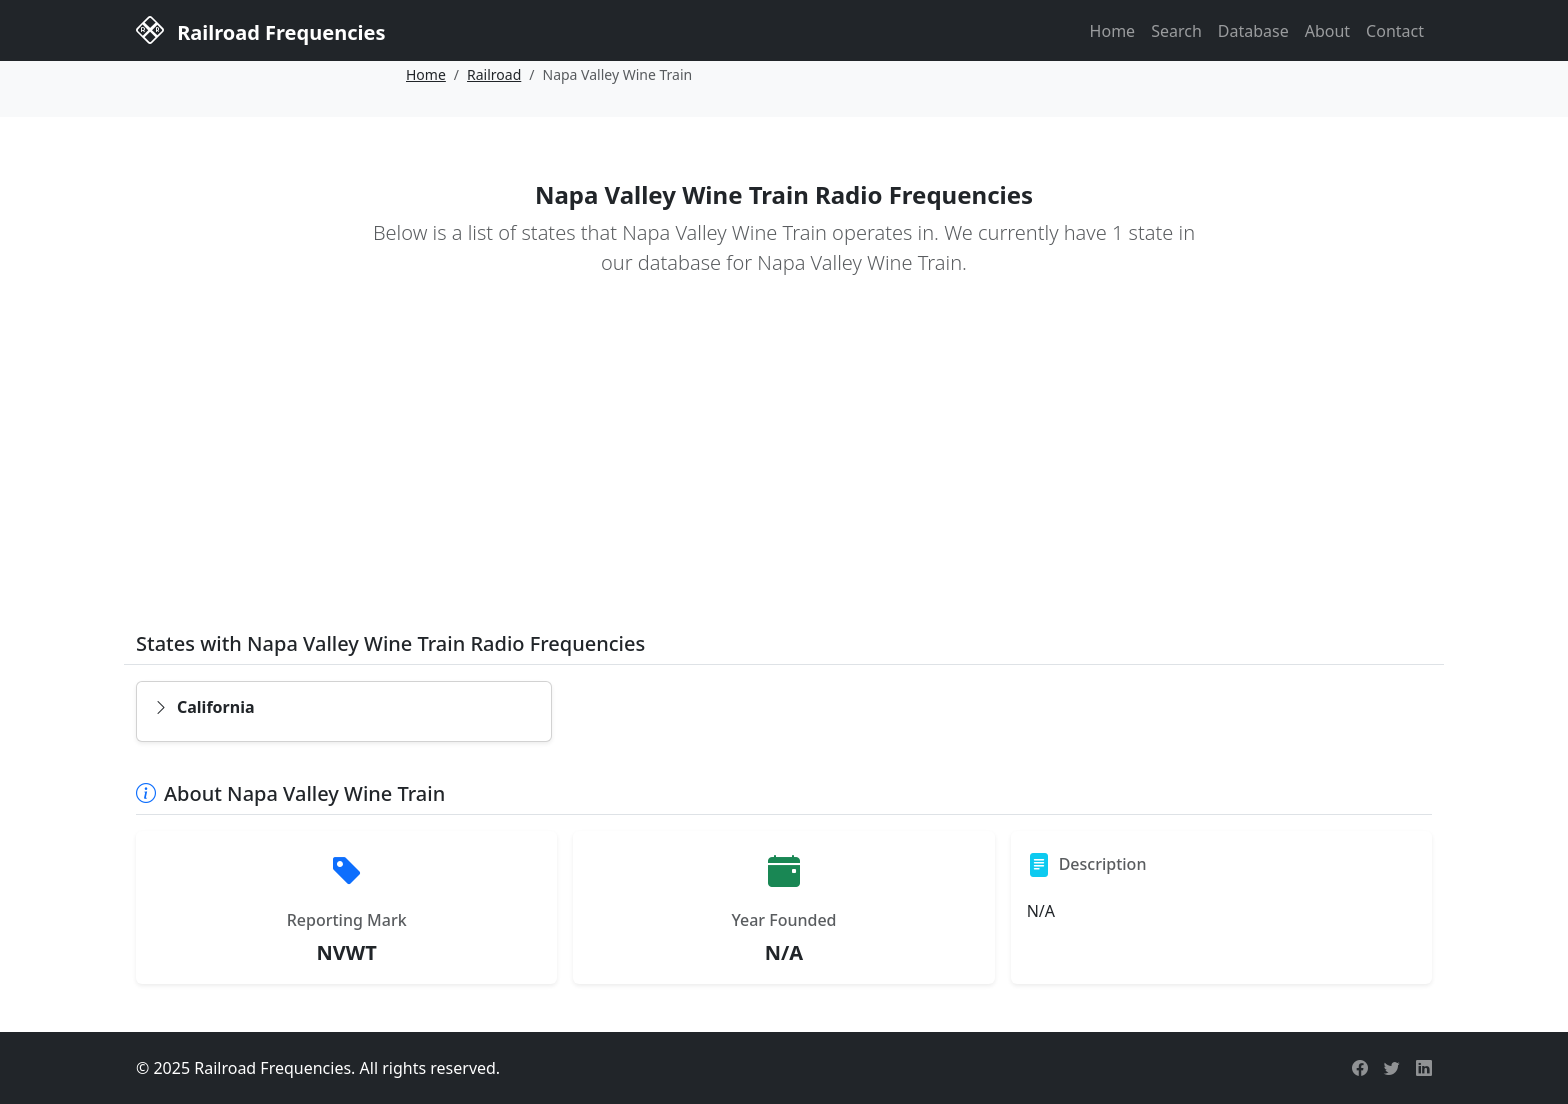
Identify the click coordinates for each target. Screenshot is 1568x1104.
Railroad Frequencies (260, 29)
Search (1176, 31)
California (204, 707)
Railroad (494, 74)
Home (1113, 31)
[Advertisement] (784, 468)
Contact (1395, 31)
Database (1253, 31)
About (1327, 31)
